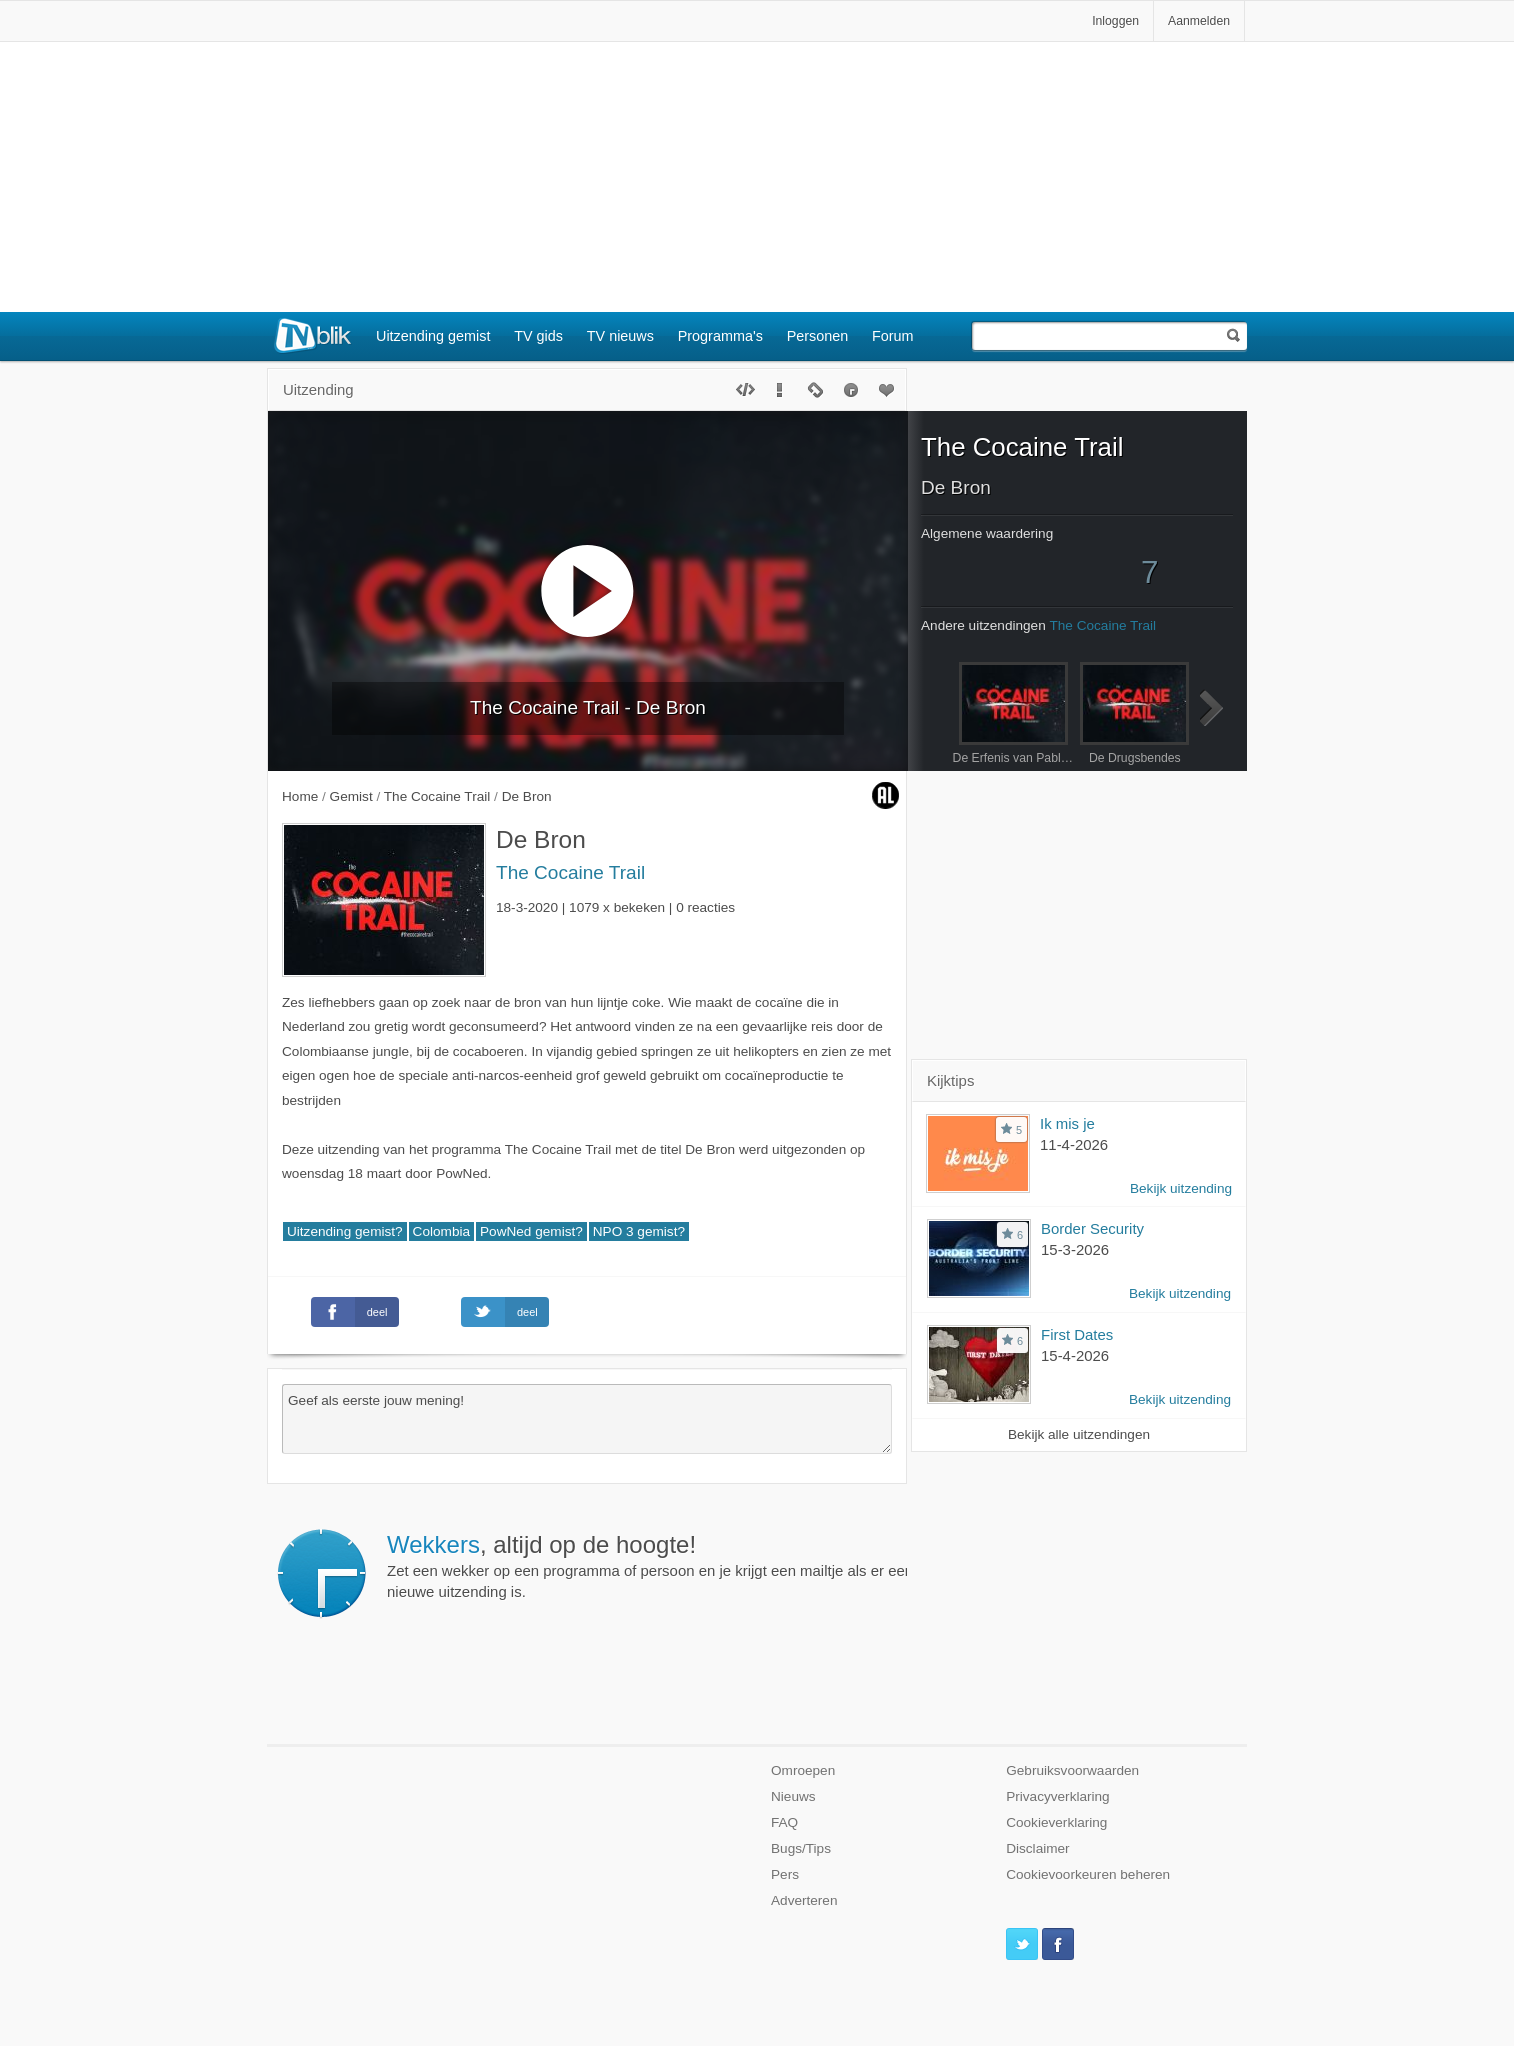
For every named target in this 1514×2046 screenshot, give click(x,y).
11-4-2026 (1074, 1144)
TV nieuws (620, 336)
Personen (818, 336)
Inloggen (1115, 21)
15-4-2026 (1075, 1355)
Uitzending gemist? (345, 1231)
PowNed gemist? (531, 1231)
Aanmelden (1199, 21)
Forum (893, 336)
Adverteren (804, 1900)
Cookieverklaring (1056, 1822)
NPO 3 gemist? (639, 1231)
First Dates (1077, 1334)
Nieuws (793, 1796)
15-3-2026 (1075, 1249)
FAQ (784, 1822)
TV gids (538, 336)
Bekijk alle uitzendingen (1079, 1434)
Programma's (720, 336)
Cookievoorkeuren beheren (1088, 1874)
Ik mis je (1067, 1123)
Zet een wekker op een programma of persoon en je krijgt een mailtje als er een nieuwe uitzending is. (650, 1566)
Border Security (1092, 1228)
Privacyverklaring (1058, 1796)
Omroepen (803, 1770)
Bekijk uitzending (1181, 1188)
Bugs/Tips (801, 1848)
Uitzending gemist (433, 336)
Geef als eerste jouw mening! (587, 1419)
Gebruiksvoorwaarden (1072, 1770)
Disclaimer (1037, 1848)
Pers (785, 1874)
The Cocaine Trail (570, 872)
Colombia (441, 1231)
